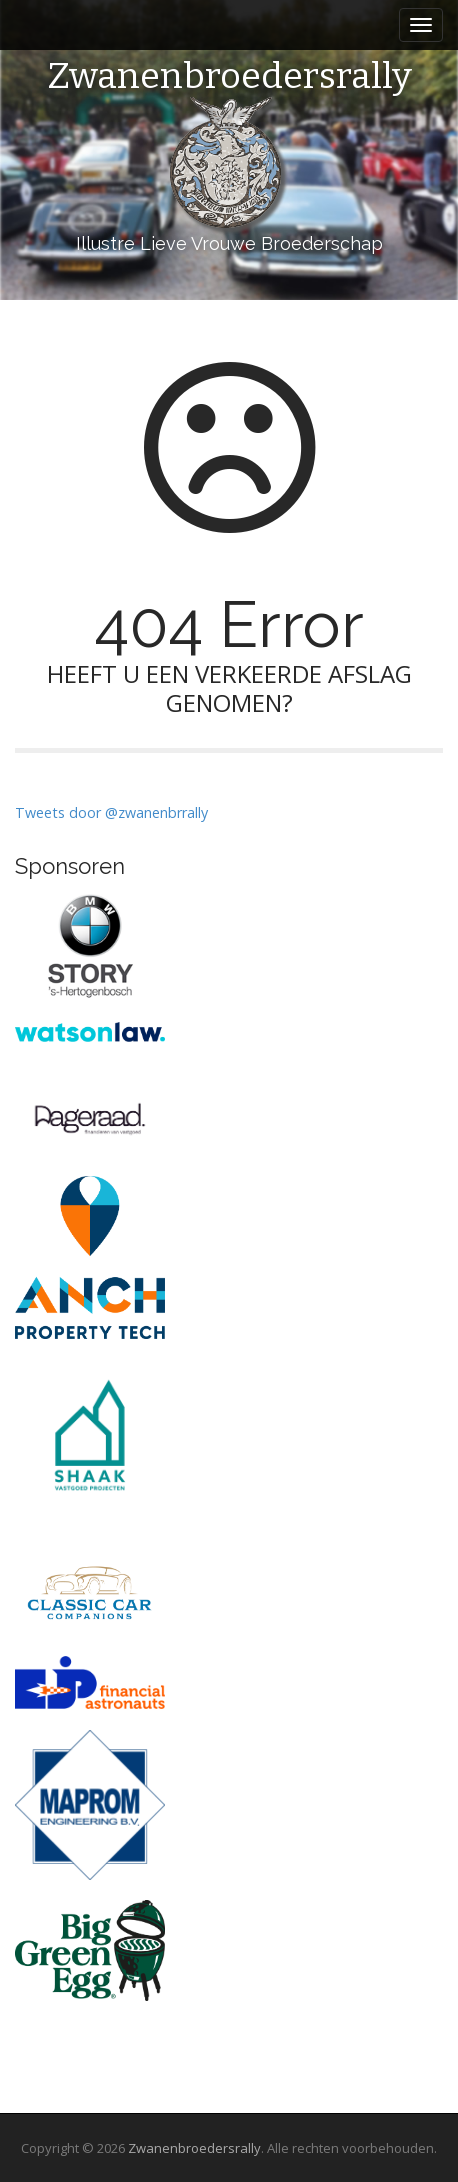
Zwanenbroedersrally (229, 77)
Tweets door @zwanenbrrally (111, 812)
